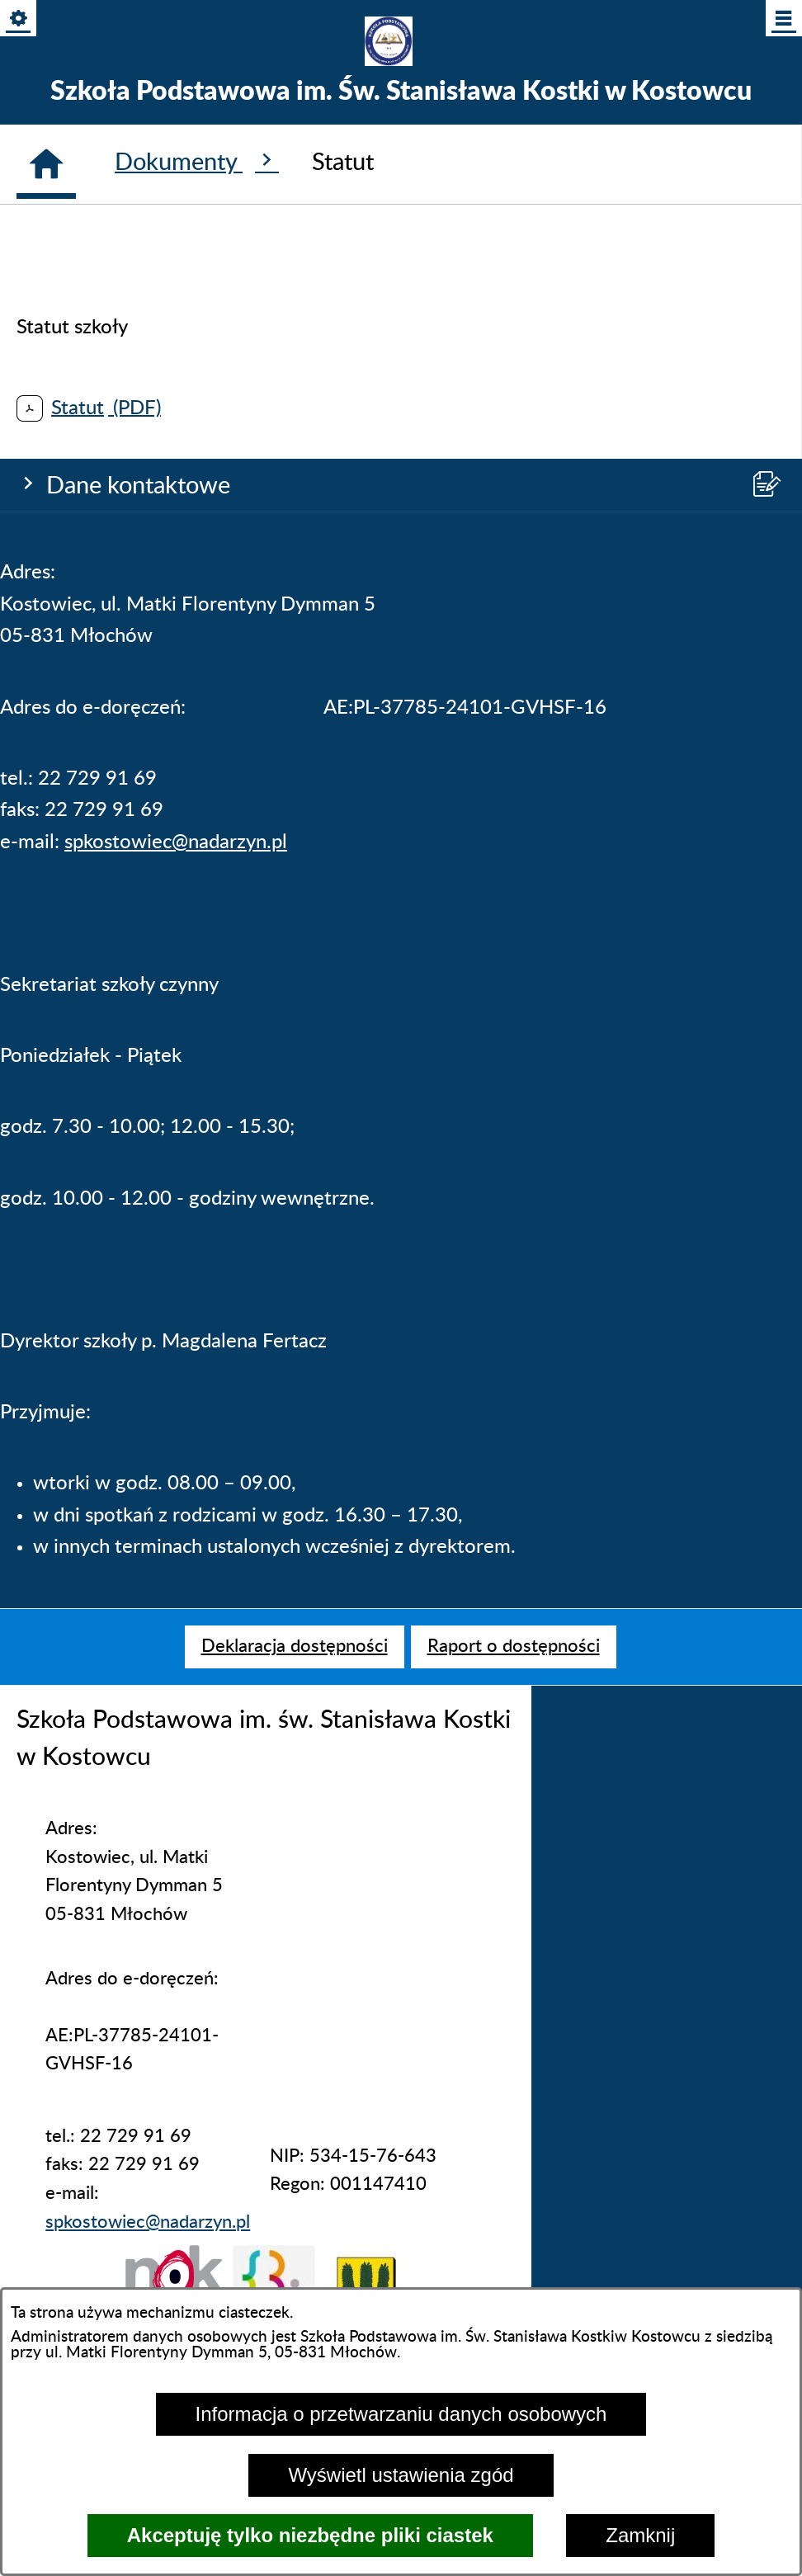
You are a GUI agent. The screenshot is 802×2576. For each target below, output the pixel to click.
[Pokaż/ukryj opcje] (19, 19)
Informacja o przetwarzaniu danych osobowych (401, 2414)
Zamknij (640, 2535)
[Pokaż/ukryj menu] (782, 19)
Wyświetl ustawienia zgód (400, 2475)
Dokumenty (197, 1310)
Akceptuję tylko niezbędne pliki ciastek (310, 2535)
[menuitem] (294, 1646)
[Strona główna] (46, 1313)
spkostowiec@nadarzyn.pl (175, 508)
